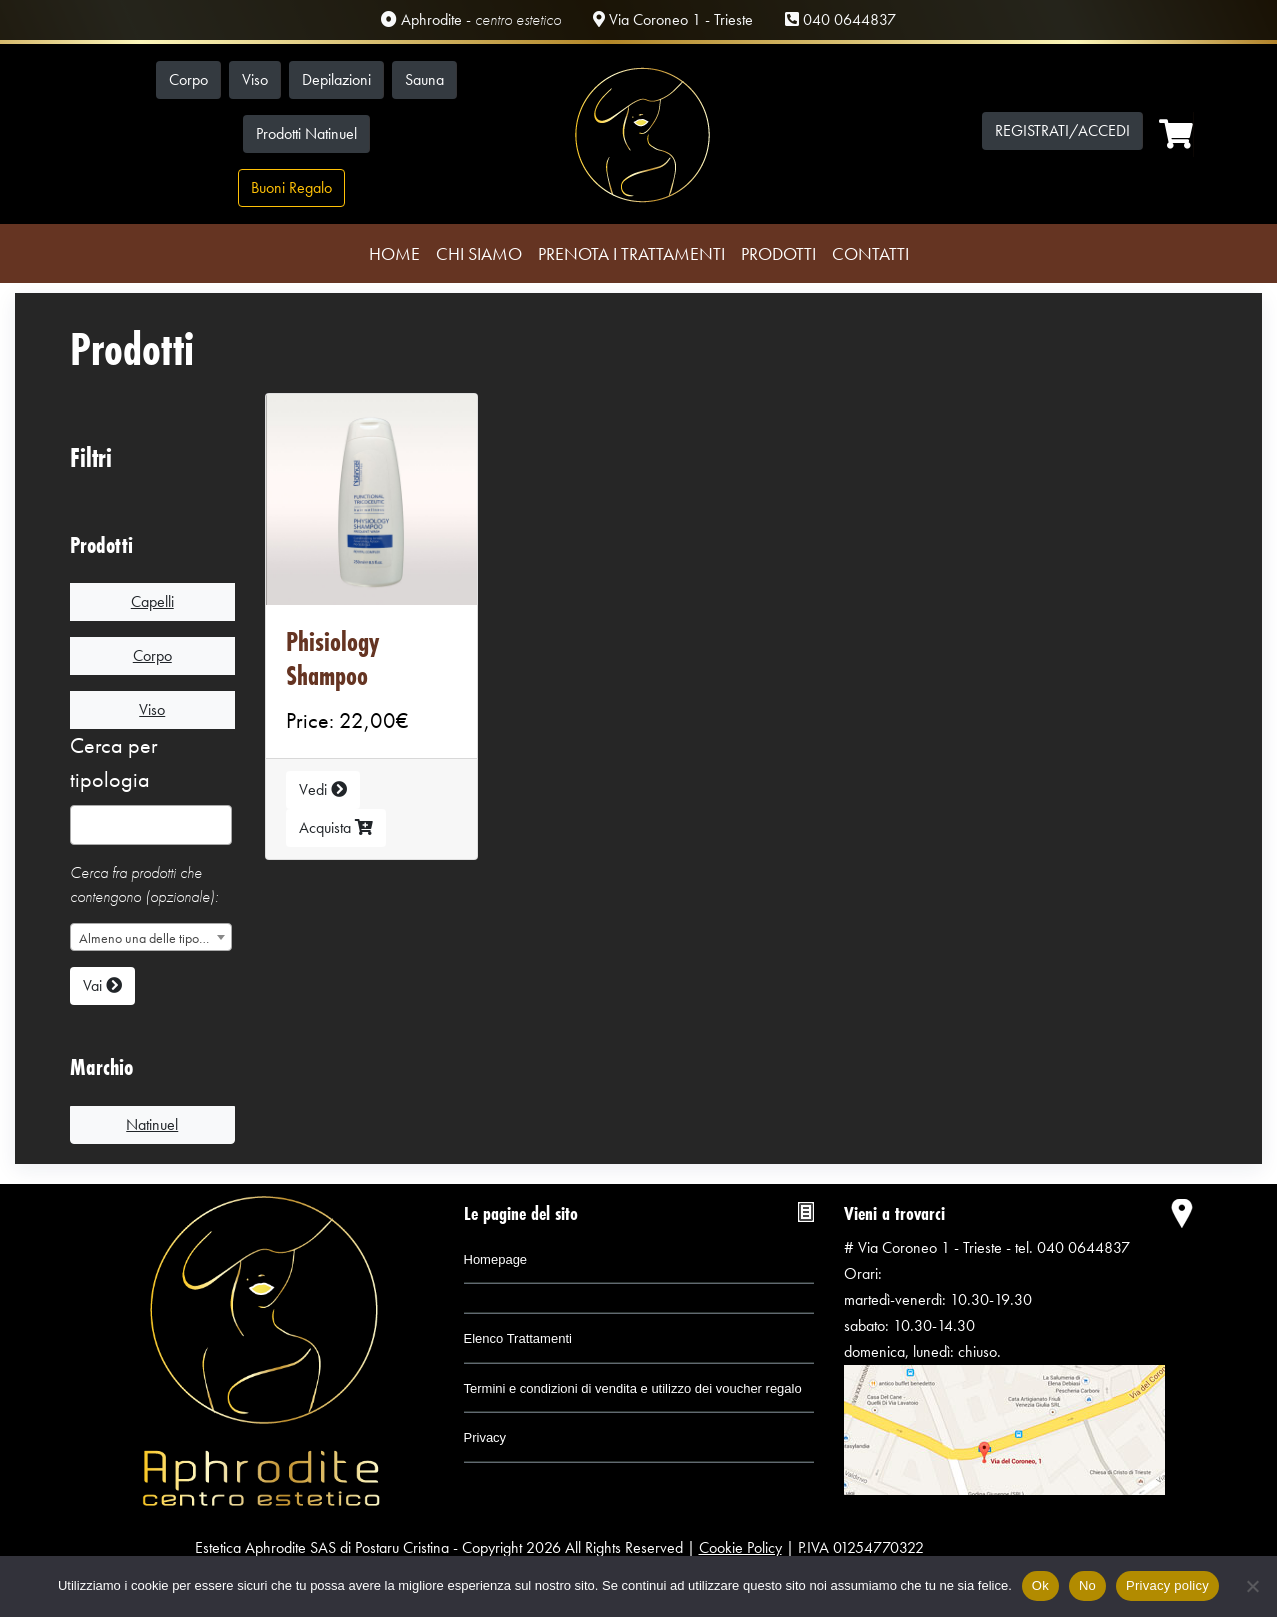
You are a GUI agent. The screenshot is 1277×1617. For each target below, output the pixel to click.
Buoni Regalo (291, 187)
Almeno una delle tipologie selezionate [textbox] (155, 938)
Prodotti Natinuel (306, 133)
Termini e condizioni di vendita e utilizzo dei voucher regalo (633, 1388)
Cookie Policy (740, 1547)
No (1087, 1585)
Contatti (870, 253)
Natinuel (152, 1124)
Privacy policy (1167, 1585)
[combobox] (151, 825)
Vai (102, 985)
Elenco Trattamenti (518, 1338)
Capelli (152, 601)
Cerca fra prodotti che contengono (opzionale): (144, 884)
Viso (255, 79)
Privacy (485, 1437)
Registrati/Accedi (1062, 130)
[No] (1252, 1586)
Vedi (323, 789)
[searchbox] (84, 830)
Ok (1040, 1585)
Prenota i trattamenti (631, 253)
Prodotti (778, 253)
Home (394, 253)
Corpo (188, 79)
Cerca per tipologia (114, 762)
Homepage (496, 1259)
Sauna (424, 79)
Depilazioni (336, 79)
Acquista (336, 827)
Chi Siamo (479, 253)
